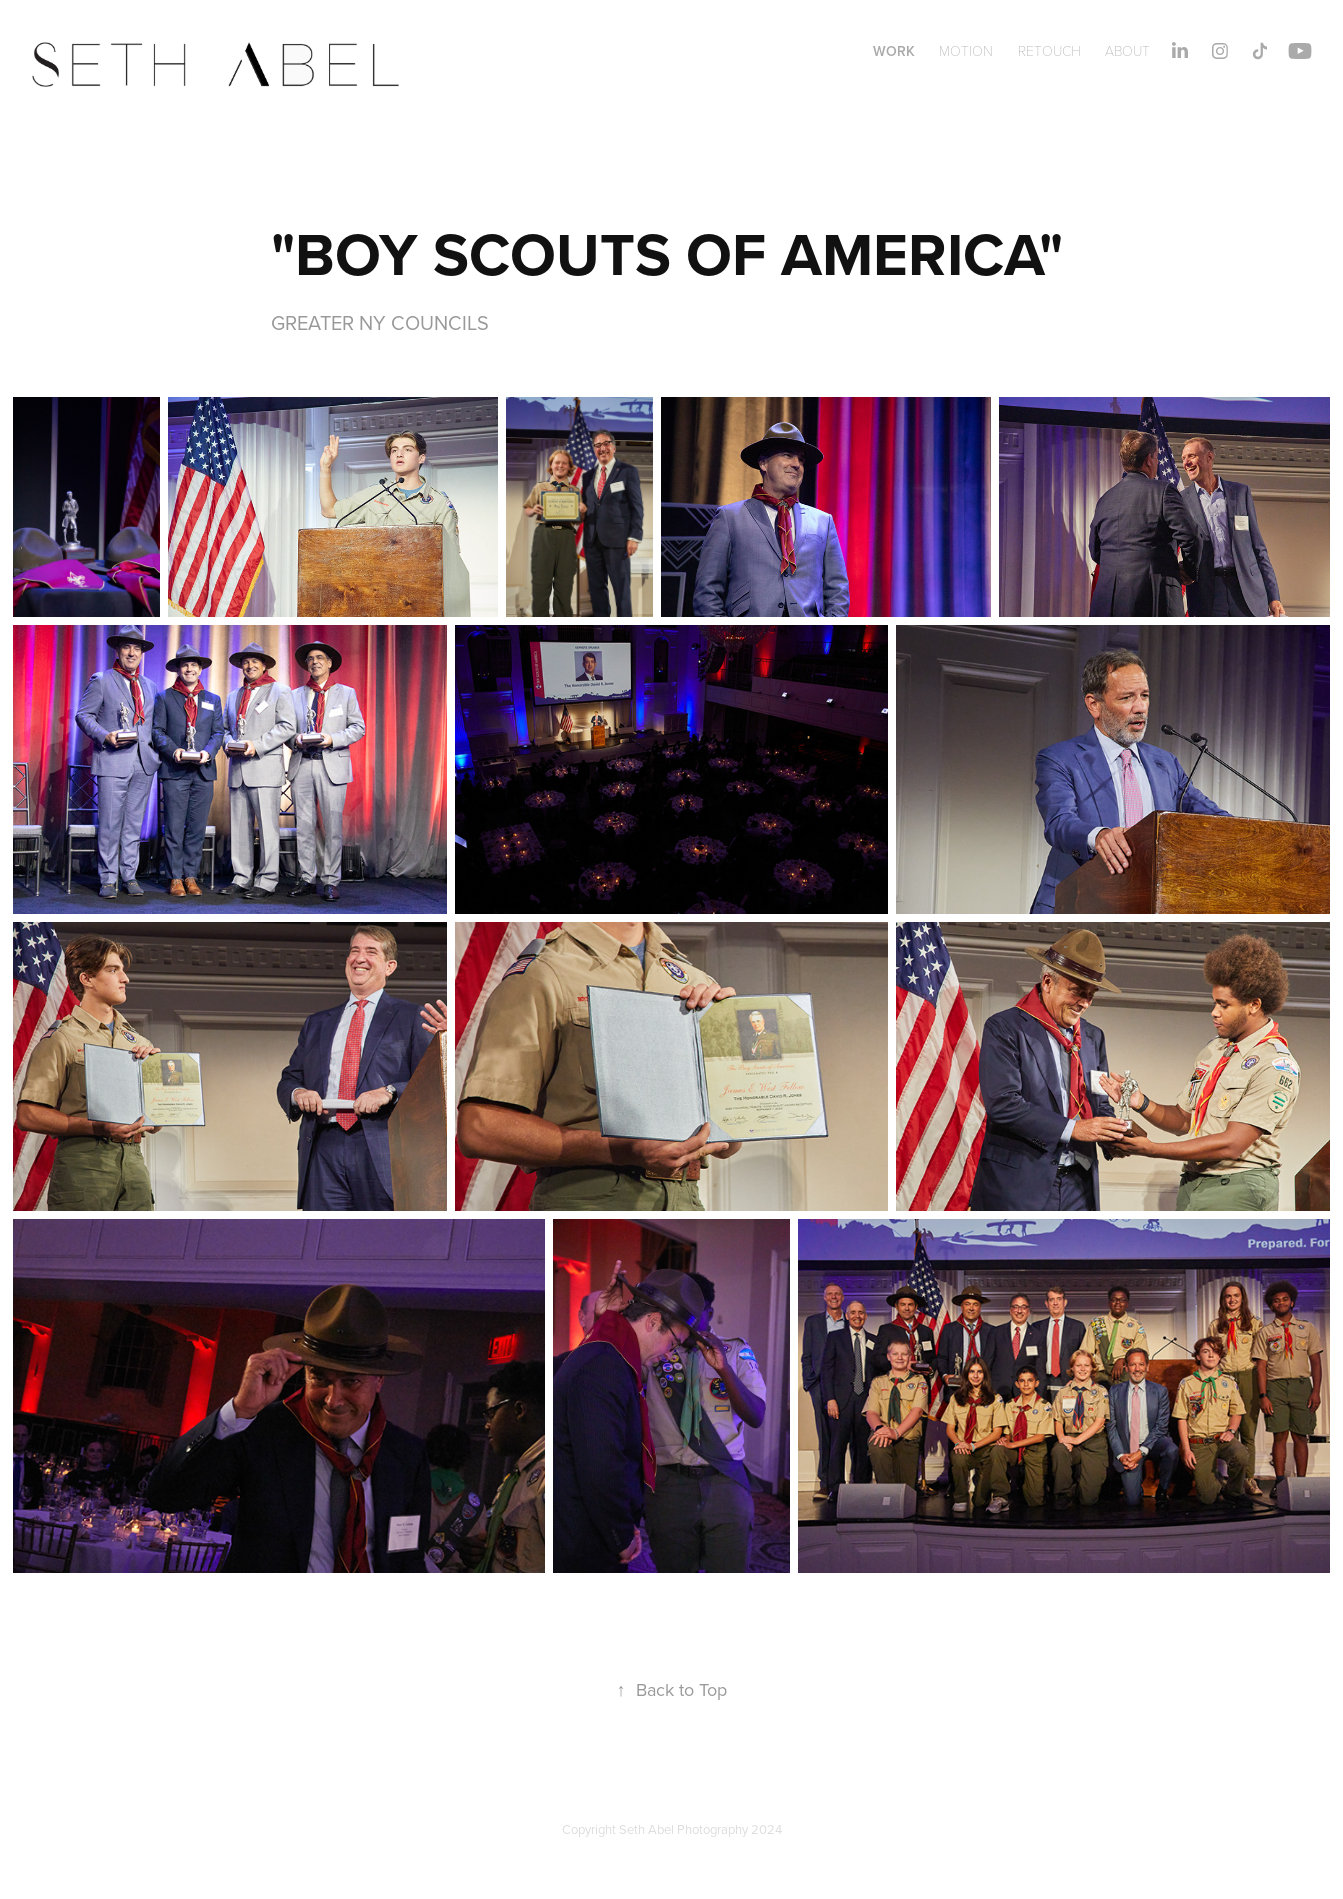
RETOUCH (1049, 50)
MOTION (966, 50)
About (1127, 50)
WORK (894, 51)
